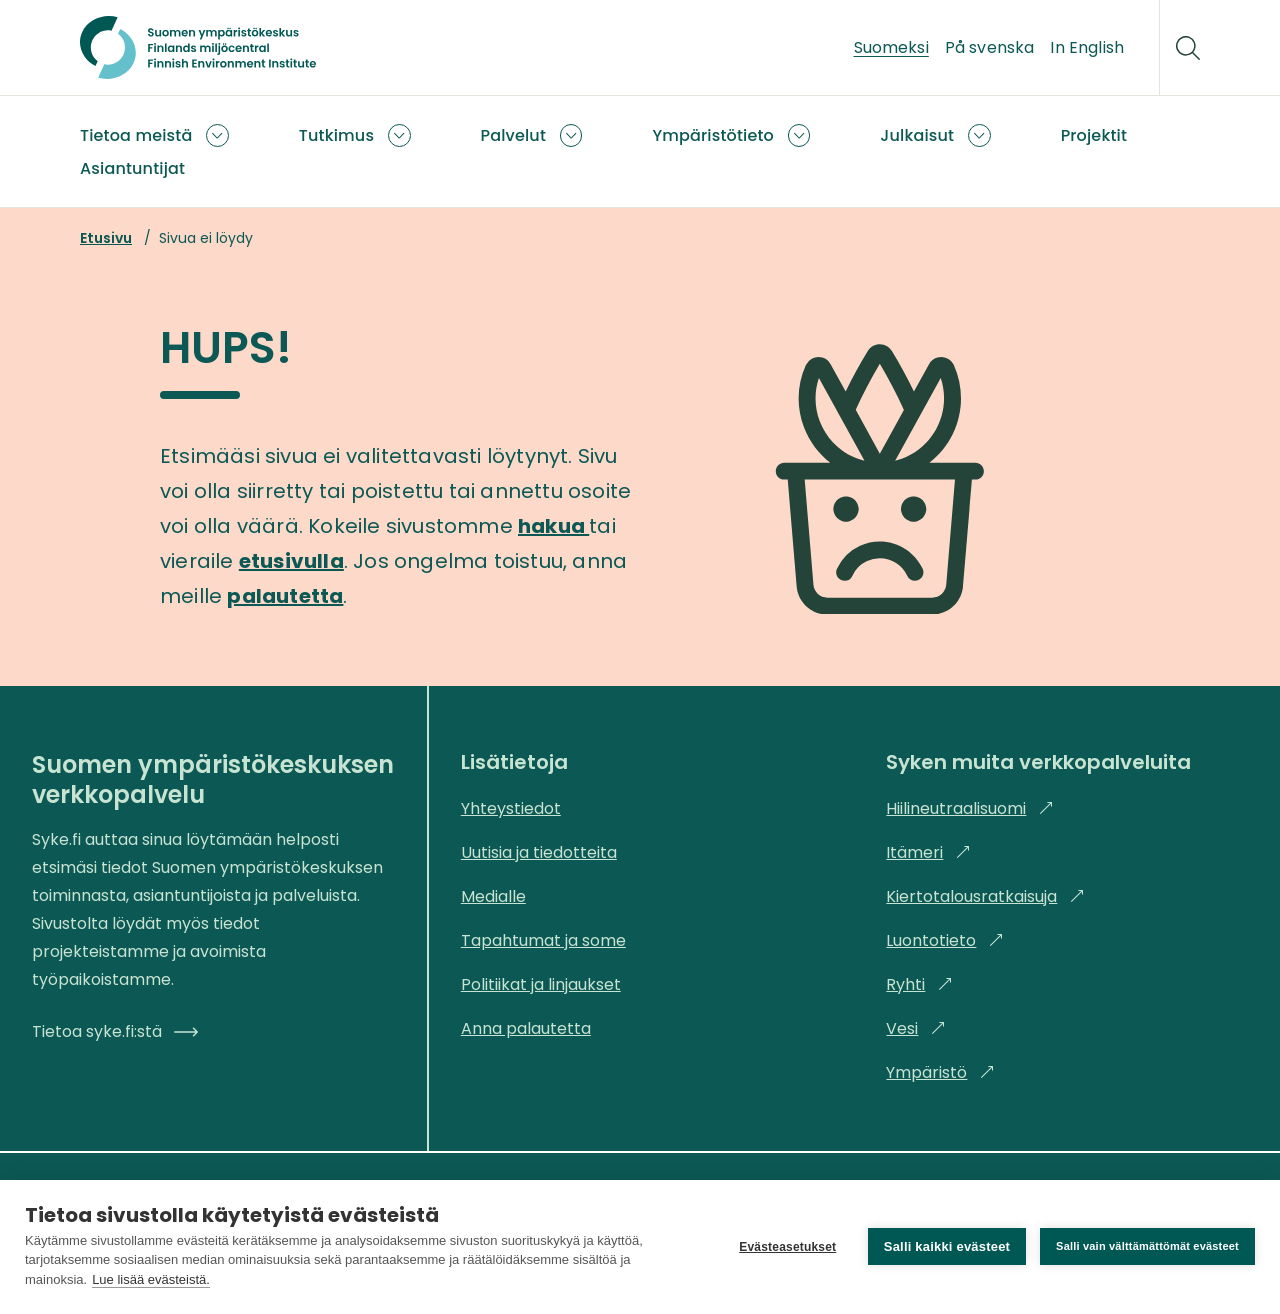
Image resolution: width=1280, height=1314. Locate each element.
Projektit (1094, 135)
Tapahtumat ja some (543, 940)
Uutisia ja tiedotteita (539, 852)
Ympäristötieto (713, 135)
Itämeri (928, 852)
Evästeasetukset (787, 1247)
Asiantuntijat (132, 168)
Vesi (916, 1028)
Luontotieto (945, 940)
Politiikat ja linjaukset (541, 984)
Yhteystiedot (511, 808)
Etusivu (106, 238)
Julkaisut (917, 135)
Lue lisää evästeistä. (151, 1279)
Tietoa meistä (136, 135)
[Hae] (1188, 48)
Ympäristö (940, 1072)
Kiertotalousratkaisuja (985, 896)
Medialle (493, 896)
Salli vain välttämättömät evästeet (1147, 1246)
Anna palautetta (526, 1028)
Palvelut (514, 135)
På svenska (990, 47)
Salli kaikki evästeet (947, 1246)
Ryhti (919, 984)
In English (1087, 47)
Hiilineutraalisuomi (970, 808)
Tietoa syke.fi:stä (115, 1031)
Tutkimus (336, 135)
